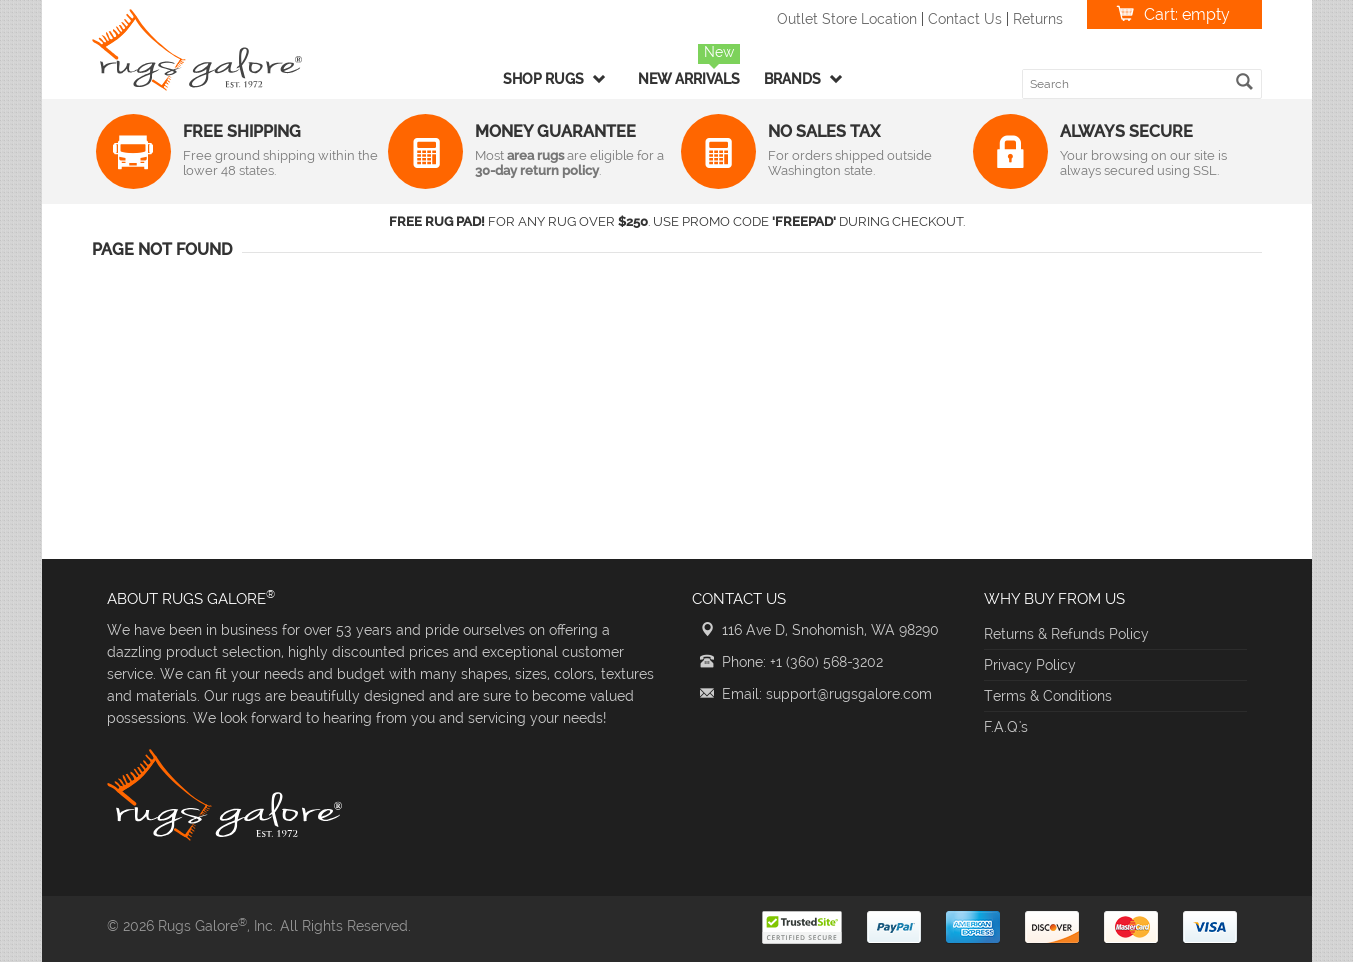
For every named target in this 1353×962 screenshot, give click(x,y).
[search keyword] (1130, 84)
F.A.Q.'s (1006, 727)
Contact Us (965, 19)
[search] (1244, 81)
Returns (1038, 19)
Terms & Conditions (1048, 696)
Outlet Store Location (847, 19)
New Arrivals (689, 79)
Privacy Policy (1030, 665)
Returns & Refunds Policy (1066, 634)
